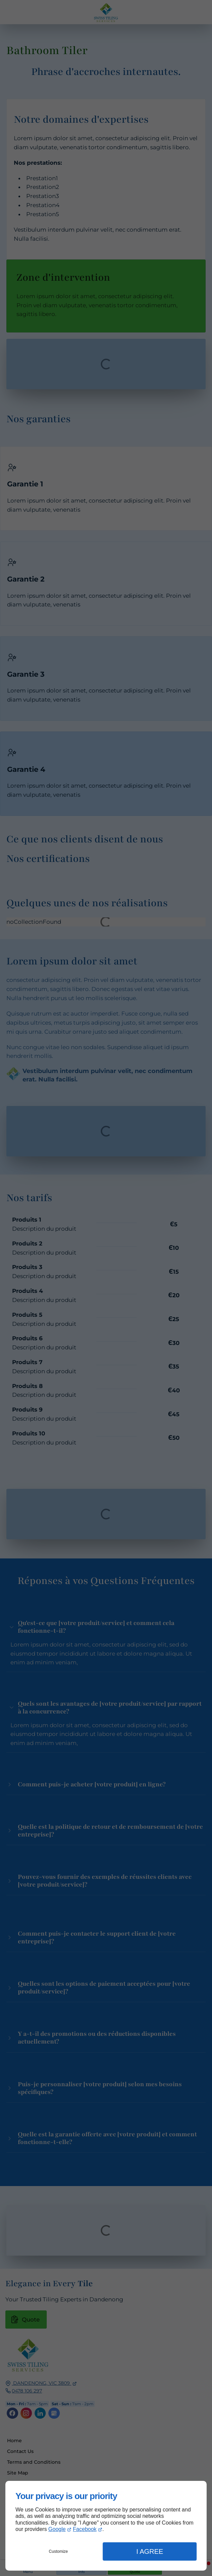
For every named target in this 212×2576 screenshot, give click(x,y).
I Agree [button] (149, 2551)
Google (57, 2529)
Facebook (84, 2529)
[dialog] (106, 2526)
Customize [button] (58, 2551)
